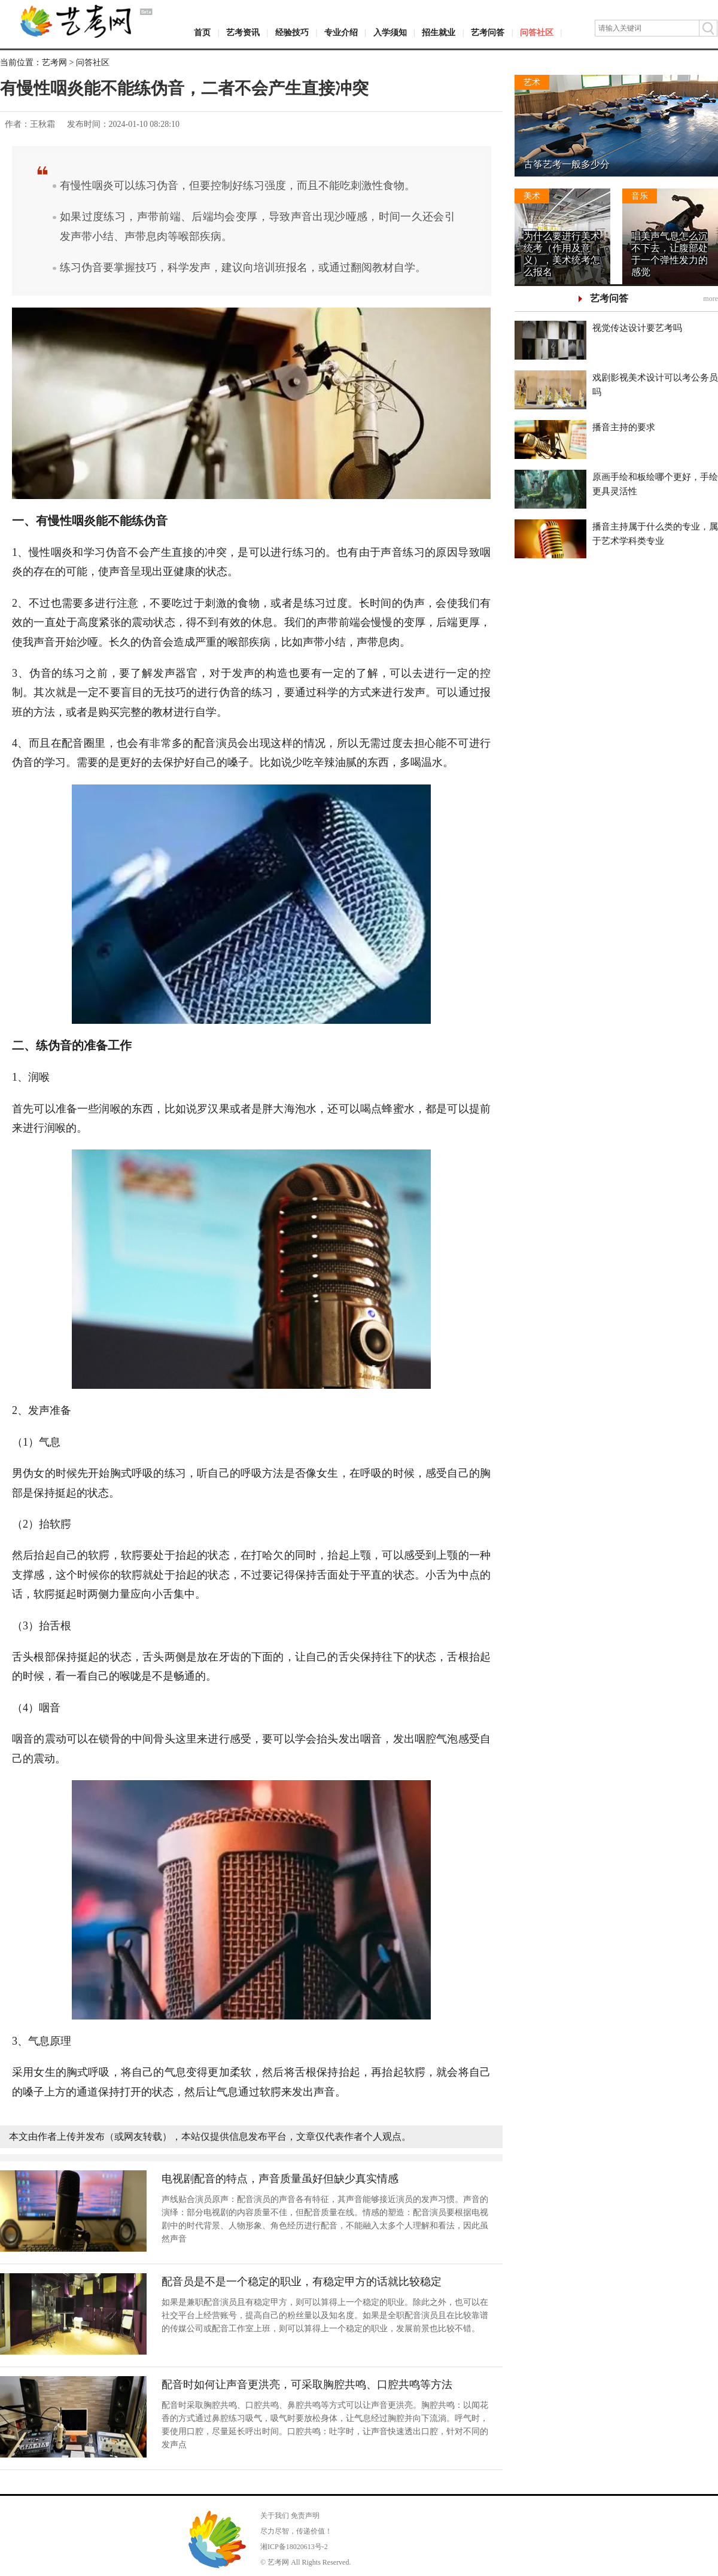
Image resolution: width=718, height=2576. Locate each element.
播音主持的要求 (623, 427)
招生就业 (438, 32)
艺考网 (54, 62)
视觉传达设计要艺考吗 (637, 328)
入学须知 (390, 32)
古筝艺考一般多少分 (567, 164)
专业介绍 (341, 32)
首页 (202, 32)
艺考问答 (487, 32)
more (710, 298)
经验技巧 (292, 32)
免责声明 (305, 2515)
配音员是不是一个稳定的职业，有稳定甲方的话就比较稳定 (302, 2282)
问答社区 (536, 32)
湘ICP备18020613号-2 (294, 2546)
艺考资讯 (243, 32)
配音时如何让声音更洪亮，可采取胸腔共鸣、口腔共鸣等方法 (307, 2385)
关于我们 (274, 2515)
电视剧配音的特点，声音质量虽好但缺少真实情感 (280, 2179)
